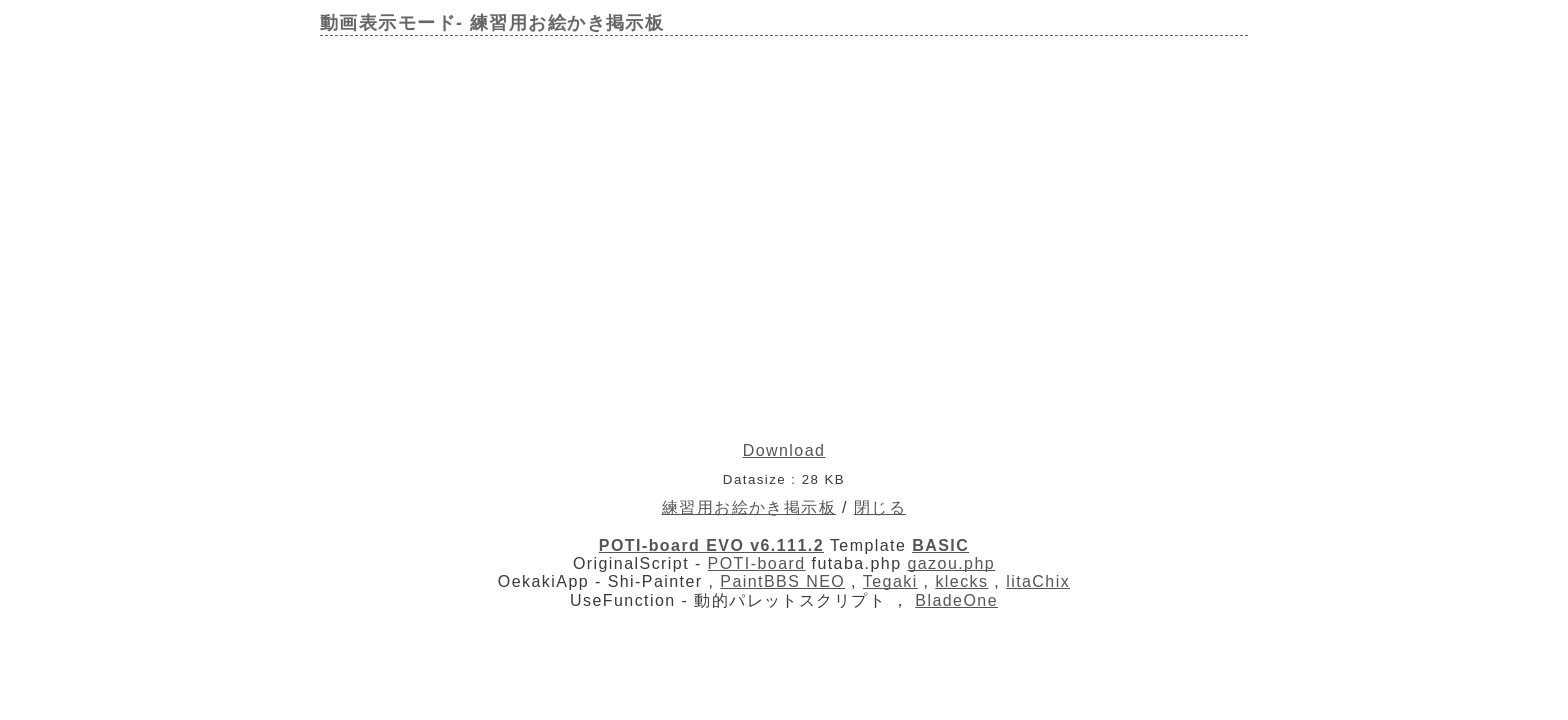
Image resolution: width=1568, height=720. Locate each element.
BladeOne (956, 600)
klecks (961, 581)
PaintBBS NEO (782, 581)
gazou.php (951, 563)
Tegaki (890, 581)
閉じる (880, 507)
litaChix (1038, 581)
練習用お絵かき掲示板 (749, 507)
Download (784, 450)
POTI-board (757, 563)
